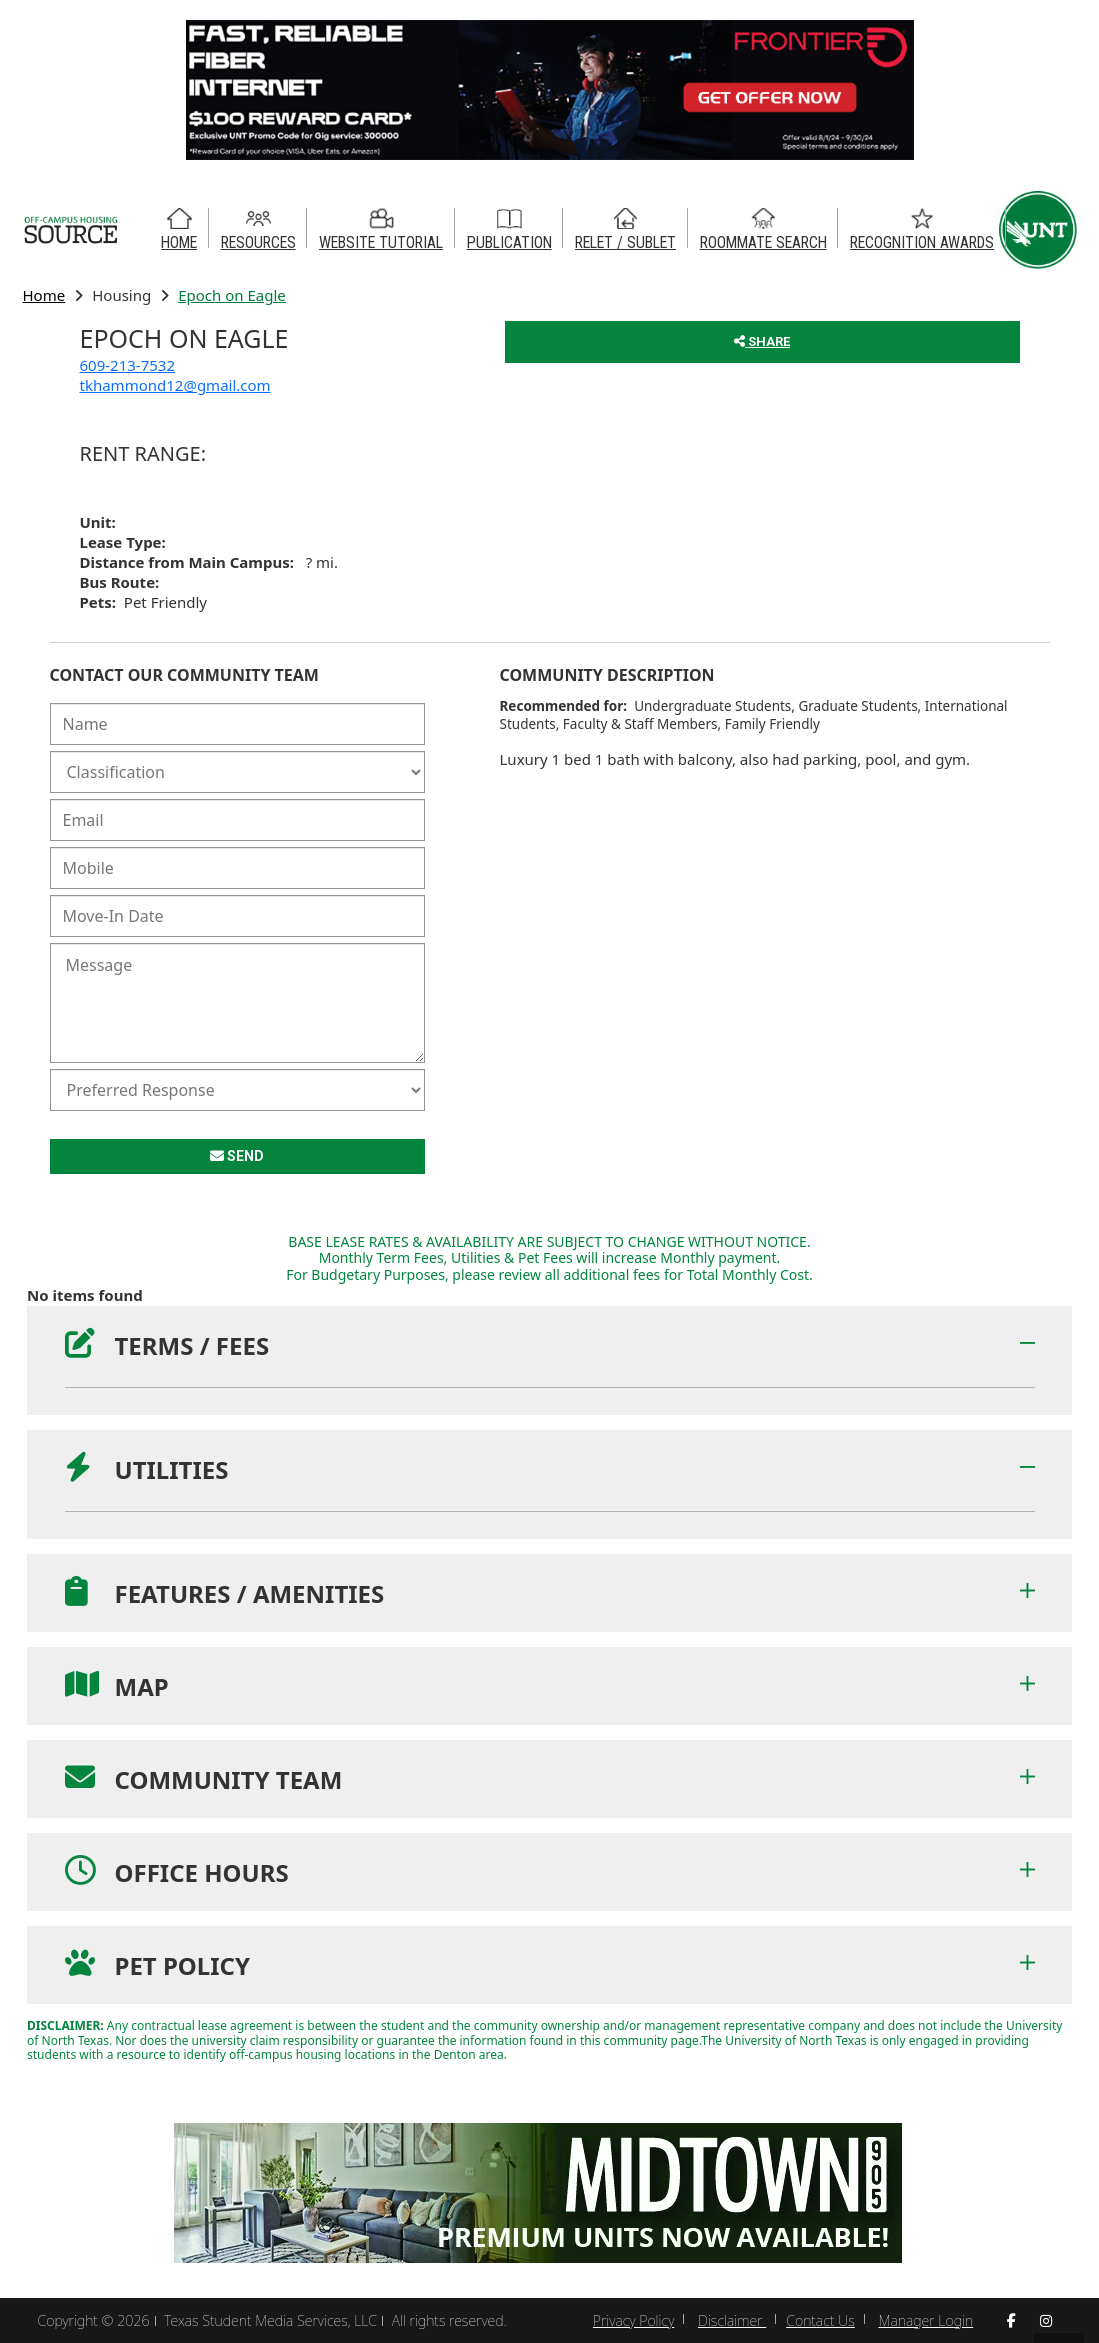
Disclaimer (732, 2320)
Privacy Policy (633, 2320)
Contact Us (820, 2320)
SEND (237, 1156)
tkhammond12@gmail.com (175, 385)
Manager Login (926, 2320)
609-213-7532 (127, 365)
